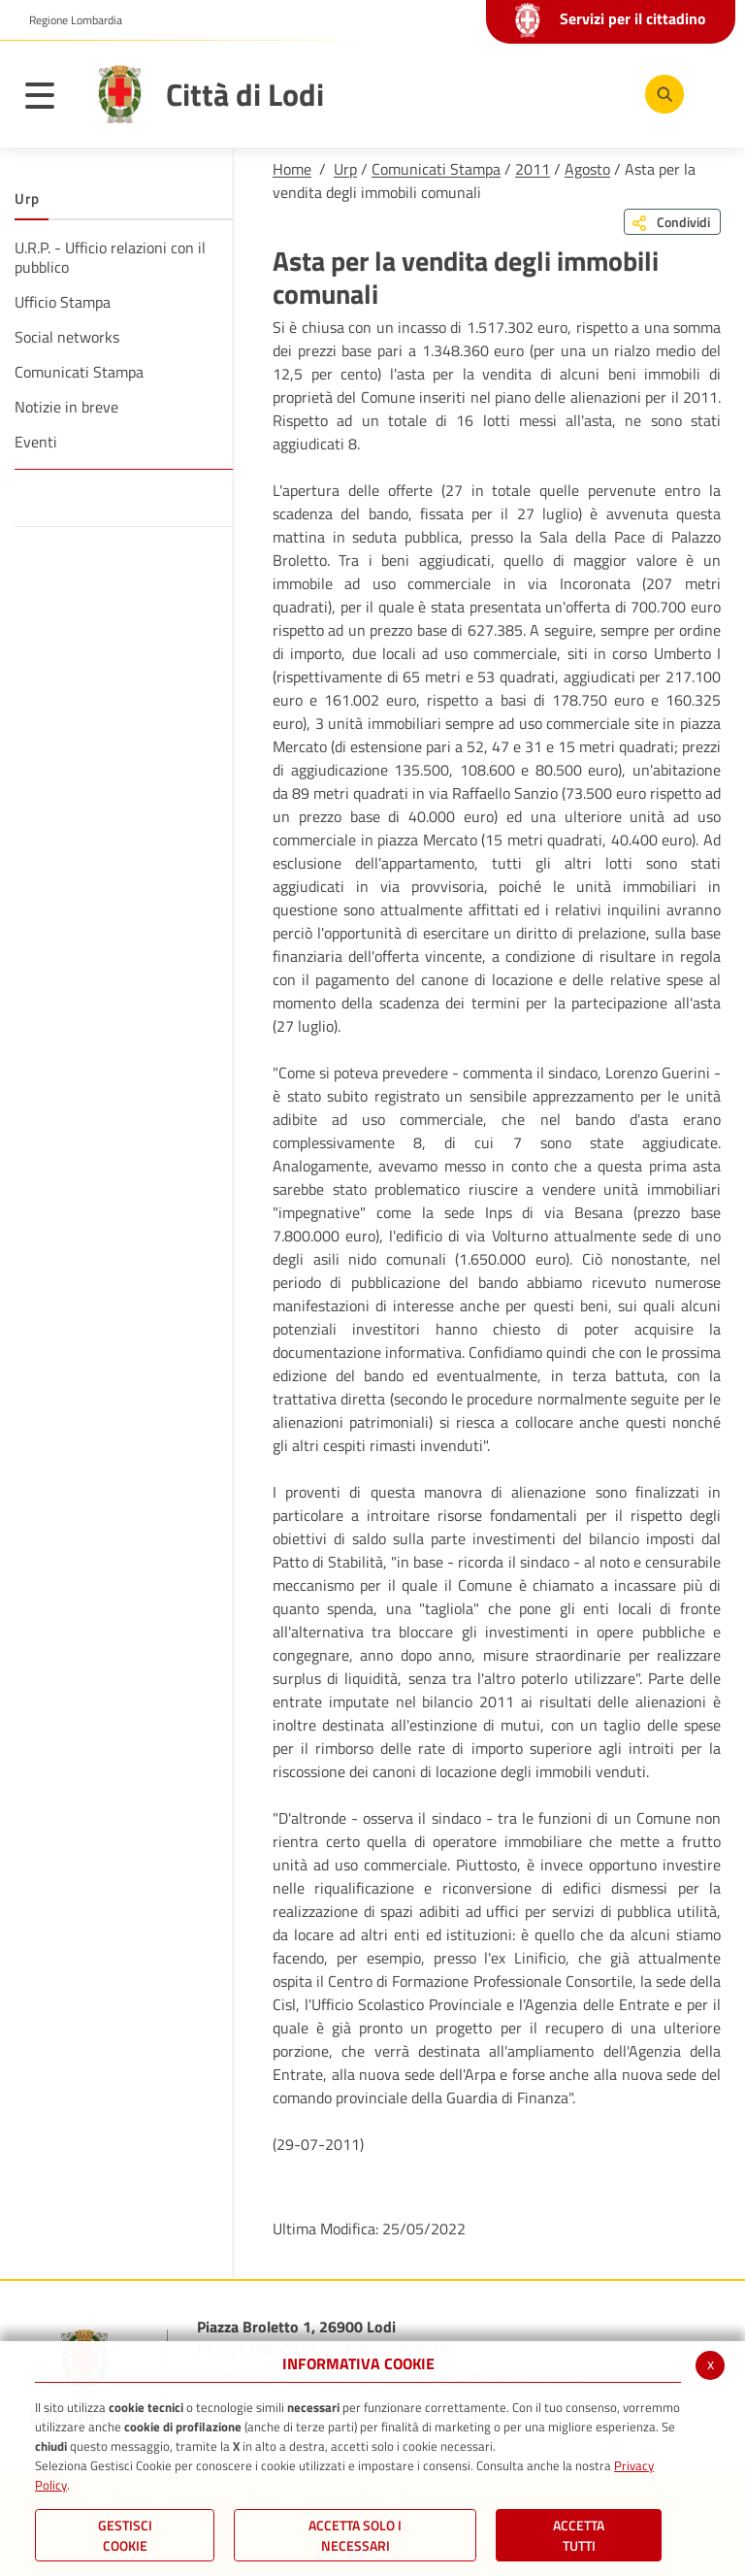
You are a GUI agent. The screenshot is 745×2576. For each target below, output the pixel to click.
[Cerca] (660, 94)
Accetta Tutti (578, 2535)
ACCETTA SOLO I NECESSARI (355, 2535)
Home (292, 169)
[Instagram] (598, 93)
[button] (68, 20)
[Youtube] (540, 93)
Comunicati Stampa (436, 169)
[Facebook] (482, 93)
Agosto (587, 169)
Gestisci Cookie (125, 2535)
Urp (345, 169)
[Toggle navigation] (49, 99)
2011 (532, 169)
